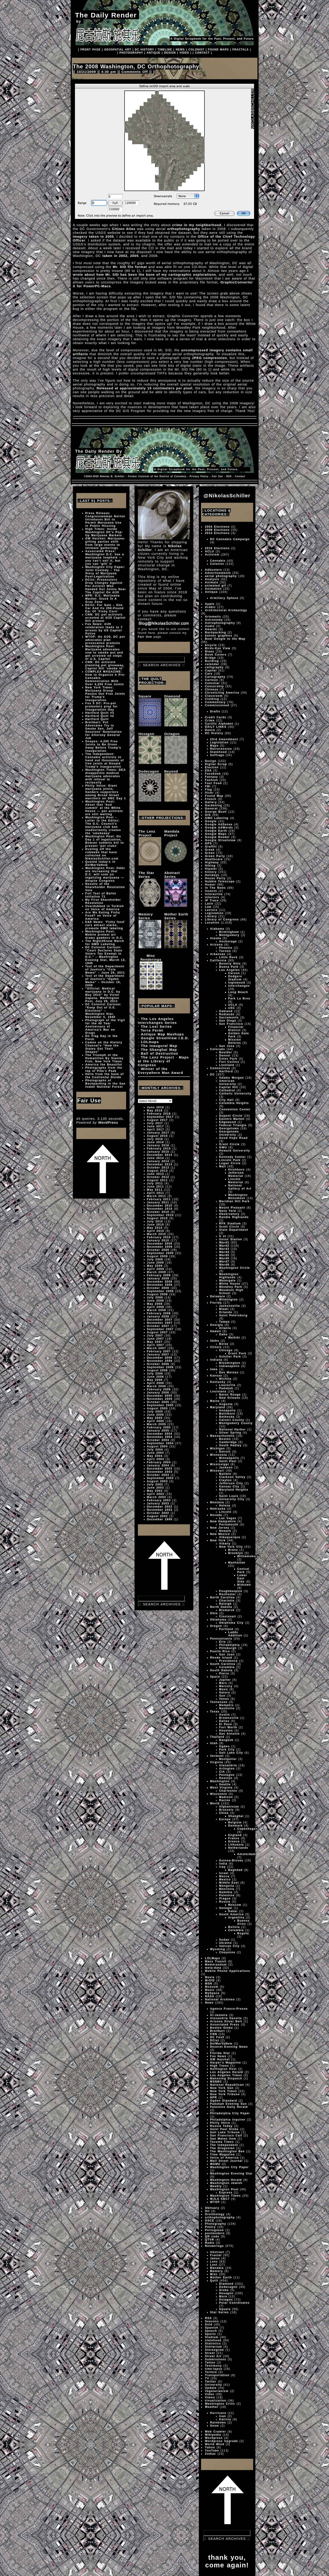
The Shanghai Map (159, 1049)
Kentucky (218, 1382)
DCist (214, 2040)
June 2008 (155, 1300)
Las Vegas (227, 1518)
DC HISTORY (144, 49)
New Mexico (220, 1534)
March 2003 (156, 1497)
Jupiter (225, 1679)
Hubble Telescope (220, 881)
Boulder (225, 1052)
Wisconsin (218, 1794)
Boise (224, 1343)
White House (229, 1283)
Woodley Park (230, 1286)
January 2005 (158, 1430)
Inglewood (236, 982)
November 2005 (160, 1399)
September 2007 (160, 1329)
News (209, 2002)
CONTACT (202, 52)
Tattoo (210, 2362)
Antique (211, 592)
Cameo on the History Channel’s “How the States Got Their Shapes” (103, 1047)
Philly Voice (220, 2122)
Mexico (225, 1879)
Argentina (236, 1917)
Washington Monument (238, 1196)
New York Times (223, 2091)
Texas (215, 1711)
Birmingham (229, 932)
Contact (240, 476)
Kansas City (229, 1486)
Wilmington (228, 1299)
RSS (229, 476)
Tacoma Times (222, 2141)
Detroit (225, 1451)
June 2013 (155, 1173)
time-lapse (213, 2368)
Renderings (214, 2246)
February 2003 (159, 1500)
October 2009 (158, 1250)
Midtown (244, 1584)
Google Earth (216, 830)
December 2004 (160, 1433)
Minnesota (218, 1454)
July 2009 (155, 1259)
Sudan (224, 1939)
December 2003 (160, 1468)
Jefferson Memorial (236, 1174)
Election (212, 767)
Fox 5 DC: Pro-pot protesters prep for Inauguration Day (101, 706)
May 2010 (155, 1227)
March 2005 (156, 1424)
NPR (213, 2097)
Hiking (210, 865)
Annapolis (227, 1410)
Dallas (224, 1721)
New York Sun (222, 2088)
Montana (217, 1502)
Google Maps (216, 834)
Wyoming (217, 1949)
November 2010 (160, 1208)
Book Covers (215, 654)
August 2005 (157, 1408)
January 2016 (158, 1145)
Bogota (243, 1933)
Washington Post (224, 2189)
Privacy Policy (199, 476)
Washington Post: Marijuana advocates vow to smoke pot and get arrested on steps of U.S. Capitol (104, 653)
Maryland (217, 1407)
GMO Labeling (216, 818)
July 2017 (155, 1123)
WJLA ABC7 (220, 2198)
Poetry (210, 2227)
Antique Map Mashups (162, 1034)
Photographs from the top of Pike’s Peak (103, 1069)
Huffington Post (223, 2069)
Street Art (213, 2356)
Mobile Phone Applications (227, 1971)
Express (226, 2192)
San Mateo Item (223, 2138)
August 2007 (157, 1332)
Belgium (235, 1822)
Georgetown (229, 1128)
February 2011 (159, 1199)
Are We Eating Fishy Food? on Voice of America (102, 915)
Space (215, 1676)
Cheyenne (227, 1952)
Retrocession (221, 748)
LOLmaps (150, 1042)
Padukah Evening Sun (228, 2103)
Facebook (213, 773)
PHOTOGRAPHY (131, 52)
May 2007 (155, 1341)
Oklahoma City (231, 1622)
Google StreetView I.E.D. (165, 1038)
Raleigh (225, 1603)
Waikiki (234, 1337)
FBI (208, 786)
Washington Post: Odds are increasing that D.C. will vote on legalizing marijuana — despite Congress (105, 874)
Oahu (223, 1334)
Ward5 (224, 1255)
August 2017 (157, 1120)
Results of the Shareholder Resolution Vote (105, 887)
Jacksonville (229, 1305)
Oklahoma (218, 1619)
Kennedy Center (232, 1157)
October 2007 (158, 1326)
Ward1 (224, 1242)
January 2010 (158, 1240)
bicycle (211, 645)
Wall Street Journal (226, 2160)
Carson (234, 973)
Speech (211, 2330)
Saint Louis (228, 1496)
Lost (213, 2264)
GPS (208, 843)
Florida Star (220, 2053)
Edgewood (227, 1122)
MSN (208, 1983)
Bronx (233, 1549)
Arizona (216, 944)
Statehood (218, 752)
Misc (214, 2274)
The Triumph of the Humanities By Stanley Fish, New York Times (104, 1058)
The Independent (224, 2145)
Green (210, 853)
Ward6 (224, 1258)
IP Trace (212, 900)
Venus (224, 1698)
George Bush (216, 811)
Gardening (213, 805)
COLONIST (196, 49)
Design (210, 761)
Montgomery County (236, 1423)
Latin (209, 903)
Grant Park (237, 1353)
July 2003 (155, 1484)
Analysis (212, 579)
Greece (234, 1841)
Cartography (215, 676)
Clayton (225, 1480)
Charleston (228, 1790)
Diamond (226, 2283)
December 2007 (160, 1319)
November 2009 (160, 1246)
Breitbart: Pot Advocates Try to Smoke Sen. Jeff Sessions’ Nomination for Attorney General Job (103, 730)
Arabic (210, 607)
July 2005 (155, 1411)
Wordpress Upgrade (221, 2441)
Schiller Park (230, 1356)
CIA (222, 1771)
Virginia (216, 1762)
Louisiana (218, 1391)
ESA (208, 770)
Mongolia (226, 1885)
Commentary (215, 702)
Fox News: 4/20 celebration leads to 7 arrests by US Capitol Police (104, 628)
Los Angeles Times (226, 2075)
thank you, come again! (227, 2561)
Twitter (210, 2381)
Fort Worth (228, 1727)
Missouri (217, 1470)
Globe (224, 2290)
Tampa (224, 1321)
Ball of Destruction (159, 1053)
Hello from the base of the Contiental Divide (104, 1076)
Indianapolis (229, 1366)
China (224, 1813)
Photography (215, 2223)
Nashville (227, 1708)
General (211, 808)
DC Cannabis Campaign (230, 539)
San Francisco (231, 1023)
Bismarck (227, 1610)
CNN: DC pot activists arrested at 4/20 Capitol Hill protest (105, 617)
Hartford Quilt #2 (99, 716)
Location (212, 922)
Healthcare (214, 859)
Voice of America (224, 2157)
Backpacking (215, 632)
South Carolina (222, 1664)
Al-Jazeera (219, 2015)
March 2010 (156, 1234)
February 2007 (159, 1351)
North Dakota (221, 1607)
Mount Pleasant (232, 1207)
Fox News (218, 2056)
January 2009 (158, 1278)
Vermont (217, 1755)
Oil (207, 2211)
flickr (209, 792)
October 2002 (158, 1513)
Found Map (214, 795)
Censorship (214, 686)
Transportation (217, 2375)
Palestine (227, 1895)
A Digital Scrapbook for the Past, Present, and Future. (196, 469)
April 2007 (155, 1345)
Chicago (226, 1350)
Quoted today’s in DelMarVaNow (100, 863)
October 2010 (158, 1212)
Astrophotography (220, 623)
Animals (211, 582)
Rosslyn (226, 1778)
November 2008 (160, 1284)
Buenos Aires (243, 1922)
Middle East (229, 1882)
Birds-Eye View (218, 648)
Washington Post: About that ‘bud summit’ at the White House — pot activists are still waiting (104, 808)
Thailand (217, 1736)
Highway (212, 862)
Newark (225, 1530)
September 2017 (160, 1116)
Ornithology (215, 2214)
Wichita (225, 1378)
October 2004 (158, 1440)
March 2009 (156, 1272)
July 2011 (155, 1183)
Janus (215, 2258)
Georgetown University (229, 1133)
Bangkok (226, 1740)
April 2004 (155, 1459)
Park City (227, 1749)
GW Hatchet (220, 2059)
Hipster (211, 868)
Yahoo (210, 2447)
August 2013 (157, 1170)
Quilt (214, 2280)
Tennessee (219, 1702)
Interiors (212, 897)
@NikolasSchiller (227, 495)
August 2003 (157, 1481)
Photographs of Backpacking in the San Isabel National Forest (105, 1083)
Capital (211, 670)
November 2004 (160, 1437)
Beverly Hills (230, 963)
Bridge (210, 657)
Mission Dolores (234, 1041)
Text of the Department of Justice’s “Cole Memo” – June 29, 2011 (105, 969)
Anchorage (228, 941)
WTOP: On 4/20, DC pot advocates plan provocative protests (105, 640)
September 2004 (160, 1443)
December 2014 (160, 1154)
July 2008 (155, 1297)
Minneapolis (229, 1458)
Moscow (234, 1904)
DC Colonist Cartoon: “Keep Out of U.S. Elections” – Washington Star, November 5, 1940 (103, 1011)
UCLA (233, 1004)
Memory (216, 2271)
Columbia (227, 1667)
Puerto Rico (220, 1651)
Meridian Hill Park (234, 1201)
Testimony (213, 2365)
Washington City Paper (229, 2167)
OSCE (209, 2220)
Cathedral (227, 1090)
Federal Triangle (233, 1125)
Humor (210, 884)
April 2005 (155, 1421)
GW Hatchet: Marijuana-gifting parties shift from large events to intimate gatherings (105, 543)
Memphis (226, 1705)
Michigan (217, 1448)
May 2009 (155, 1265)
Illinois (216, 1347)
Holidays (212, 875)
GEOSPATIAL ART (117, 49)
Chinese (211, 689)
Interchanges (239, 985)
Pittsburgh (228, 1648)
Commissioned (217, 705)
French (210, 799)
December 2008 (160, 1281)
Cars (209, 673)
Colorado (217, 1049)
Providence (228, 1660)
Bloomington (229, 1363)
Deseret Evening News (229, 2046)
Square (225, 2309)
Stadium (212, 2337)
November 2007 (160, 1322)
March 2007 (156, 1348)
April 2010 (155, 1231)
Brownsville (229, 1717)
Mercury (226, 1686)
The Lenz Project (157, 1057)
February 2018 (159, 1113)
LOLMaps (212, 1958)
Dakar (233, 1911)
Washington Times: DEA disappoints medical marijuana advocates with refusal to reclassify (105, 776)
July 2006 (155, 1373)
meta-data (213, 1967)
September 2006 (160, 1367)
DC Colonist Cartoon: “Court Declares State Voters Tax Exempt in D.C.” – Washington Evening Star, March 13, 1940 (105, 955)
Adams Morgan (231, 1077)
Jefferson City (231, 1483)
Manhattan (236, 1562)
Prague (225, 1898)
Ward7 (224, 1261)
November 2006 (160, 1360)
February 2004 (159, 1462)
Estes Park (228, 1058)
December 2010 (160, 1205)
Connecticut (220, 1068)
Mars (223, 1683)
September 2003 (160, 1478)
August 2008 (157, 1294)
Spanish (211, 2327)
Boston (225, 1439)
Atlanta (225, 1328)
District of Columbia (172, 476)
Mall (222, 1166)
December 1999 (160, 1519)
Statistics (213, 2343)
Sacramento (229, 1017)
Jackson (226, 1467)
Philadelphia (229, 1645)
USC (231, 1008)
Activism (212, 554)
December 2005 (160, 1395)
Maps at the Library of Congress (163, 1061)
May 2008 (155, 1303)
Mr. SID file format (130, 267)
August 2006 (157, 1370)
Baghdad (235, 1870)
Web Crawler (215, 2431)
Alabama (217, 928)
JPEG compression (209, 358)
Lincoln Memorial (235, 1181)
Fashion (211, 780)
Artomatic (213, 616)
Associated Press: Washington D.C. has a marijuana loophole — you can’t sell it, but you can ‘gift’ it (104, 557)
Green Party (215, 856)
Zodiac (210, 2453)
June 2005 (155, 1414)
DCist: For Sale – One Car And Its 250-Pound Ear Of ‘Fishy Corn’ (104, 608)
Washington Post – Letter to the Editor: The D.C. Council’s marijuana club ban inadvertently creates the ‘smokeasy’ (103, 825)
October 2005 (158, 1402)
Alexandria (228, 1765)
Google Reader (217, 837)
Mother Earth (221, 2277)
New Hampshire (223, 1521)
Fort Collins (229, 1061)
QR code (212, 2236)
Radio (209, 2242)
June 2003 (155, 1487)
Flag (208, 789)
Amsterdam (246, 1854)
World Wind (214, 2444)
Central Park (243, 1570)
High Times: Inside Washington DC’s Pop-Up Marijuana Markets (104, 532)
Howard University (234, 1150)
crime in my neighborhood (196, 225)
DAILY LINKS (215, 726)
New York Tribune (225, 2094)
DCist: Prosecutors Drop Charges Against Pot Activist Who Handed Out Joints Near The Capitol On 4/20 (105, 586)
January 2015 (158, 1151)
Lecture (211, 910)
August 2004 (157, 1446)
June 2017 (155, 1126)
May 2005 (155, 1418)
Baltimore (227, 1413)
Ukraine (225, 1942)
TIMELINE (165, 49)
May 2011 (155, 1189)
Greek (210, 849)
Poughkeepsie (231, 1591)
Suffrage (217, 755)
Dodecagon (228, 2287)
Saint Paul (228, 1461)
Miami (224, 1309)
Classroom (214, 695)
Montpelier (228, 1759)
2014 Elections (217, 533)
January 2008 (158, 1316)
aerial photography (221, 576)
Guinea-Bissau (231, 1860)
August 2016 (157, 1135)
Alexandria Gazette (226, 2018)
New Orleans (229, 1397)
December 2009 (160, 1243)
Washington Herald (226, 2179)
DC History (214, 733)
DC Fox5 (217, 2037)
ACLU (209, 551)
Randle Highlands (234, 1217)
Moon (223, 1689)
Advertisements (218, 573)
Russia (225, 1901)
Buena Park (228, 966)
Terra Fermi (152, 1030)
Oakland (226, 1011)
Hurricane (218, 2413)
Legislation (219, 742)
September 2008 (160, 1291)
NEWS (180, 49)
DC (212, 1074)
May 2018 (155, 1110)
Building (212, 661)
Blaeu (209, 651)
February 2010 (159, 1237)
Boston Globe (221, 2027)
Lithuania (236, 1844)
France (234, 1838)
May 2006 (155, 1379)
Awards (211, 629)
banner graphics (218, 635)
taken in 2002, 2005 (120, 256)
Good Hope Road (233, 1138)
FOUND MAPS (218, 49)
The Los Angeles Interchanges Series (157, 1021)
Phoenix (226, 947)
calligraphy (214, 667)
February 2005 (159, 1427)
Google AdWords (219, 827)
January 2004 (158, 1465)
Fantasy (211, 776)
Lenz (214, 2261)
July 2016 (155, 1139)
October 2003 (158, 1475)
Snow (214, 2425)
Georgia (216, 1324)
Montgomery (229, 935)
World (215, 1803)
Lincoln (225, 1511)
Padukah (226, 1388)
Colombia (236, 1930)
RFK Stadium (230, 1223)
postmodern (215, 2233)
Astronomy (214, 619)
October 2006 (158, 1364)
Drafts (215, 711)
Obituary (212, 2208)
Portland (226, 1629)
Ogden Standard (223, 2100)
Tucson (225, 951)
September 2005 (160, 1405)
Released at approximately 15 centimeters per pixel (144, 388)
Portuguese (214, 2230)
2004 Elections (217, 526)
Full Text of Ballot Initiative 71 (100, 895)
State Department (233, 1229)
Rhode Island (221, 1657)
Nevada (216, 1515)
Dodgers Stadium (235, 978)
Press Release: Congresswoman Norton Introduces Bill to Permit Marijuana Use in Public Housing (105, 519)
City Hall (226, 1099)
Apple (209, 604)
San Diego (227, 1020)
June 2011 (155, 1186)
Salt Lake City (231, 1752)
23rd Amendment (224, 739)
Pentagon (227, 1774)
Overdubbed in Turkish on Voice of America (104, 908)
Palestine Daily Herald (229, 2107)
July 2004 (155, 1449)
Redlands (227, 1014)
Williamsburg (248, 1556)
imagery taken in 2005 (93, 236)
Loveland (226, 1065)
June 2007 (155, 1338)
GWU (223, 1147)
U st (222, 1236)
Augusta (226, 1404)
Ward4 (224, 1252)
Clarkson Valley (232, 1477)
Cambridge (228, 1442)
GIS (208, 814)
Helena (225, 1505)
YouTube (212, 2450)
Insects (211, 891)
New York (218, 1540)
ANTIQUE (153, 52)
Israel (224, 1873)
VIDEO (184, 52)
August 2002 (157, 1516)
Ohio (214, 1613)
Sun (222, 1695)
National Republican (227, 2084)
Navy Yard (227, 1210)
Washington (220, 1781)
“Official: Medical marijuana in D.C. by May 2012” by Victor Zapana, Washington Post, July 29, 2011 (102, 995)
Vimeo (210, 2397)
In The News (215, 887)
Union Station (230, 1239)
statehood (213, 2340)
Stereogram (214, 2349)
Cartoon (211, 680)
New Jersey (219, 1527)
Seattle (225, 1784)
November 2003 (160, 1471)
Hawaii (215, 1331)
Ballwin (225, 1473)
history (211, 872)
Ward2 (224, 1245)
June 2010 (155, 1224)
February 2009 (159, 1275)
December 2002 (160, 1506)
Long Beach (238, 992)
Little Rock (228, 957)
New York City (231, 1546)
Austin (224, 1714)
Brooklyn (235, 1553)
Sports (210, 2334)
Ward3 (224, 1248)
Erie (222, 1641)
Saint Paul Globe (224, 2129)
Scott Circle (229, 1226)
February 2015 (159, 1148)
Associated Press (225, 2024)
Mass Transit (215, 1961)
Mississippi (219, 1464)
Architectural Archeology (226, 610)
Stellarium (213, 2346)
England (235, 1835)
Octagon (226, 2299)
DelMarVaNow (221, 2043)
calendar (212, 664)
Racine (225, 1800)
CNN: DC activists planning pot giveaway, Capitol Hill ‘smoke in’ (105, 665)
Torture (211, 2372)
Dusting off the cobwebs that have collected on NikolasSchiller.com (102, 853)
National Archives (220, 1999)
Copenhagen (247, 1828)
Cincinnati (227, 1616)
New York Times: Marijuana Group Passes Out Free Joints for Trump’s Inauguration (105, 694)
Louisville (227, 1385)
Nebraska (218, 1508)
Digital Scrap (216, 764)
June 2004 (155, 1452)
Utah (214, 1743)
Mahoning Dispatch (226, 2078)
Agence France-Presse (229, 2008)
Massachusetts (222, 1435)
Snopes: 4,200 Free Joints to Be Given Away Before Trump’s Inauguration (103, 746)
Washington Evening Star (231, 2173)
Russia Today (221, 2126)
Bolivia (234, 1927)
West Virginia (221, 1787)
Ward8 (224, 1264)
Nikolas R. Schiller (112, 476)
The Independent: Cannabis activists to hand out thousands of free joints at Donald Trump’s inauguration (104, 760)
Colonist (143, 476)
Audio (210, 626)
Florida (216, 1302)
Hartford (226, 1071)
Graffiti (211, 846)
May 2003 (155, 1490)
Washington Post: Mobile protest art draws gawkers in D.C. (104, 934)
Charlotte (227, 1600)
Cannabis (218, 560)
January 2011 (158, 1202)
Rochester (227, 1594)
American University (227, 1082)
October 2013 (158, 1167)
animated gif (215, 585)
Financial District (236, 1028)
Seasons (212, 2321)
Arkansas (218, 954)
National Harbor (232, 1429)
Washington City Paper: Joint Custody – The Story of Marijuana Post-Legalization (105, 571)
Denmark (235, 1825)
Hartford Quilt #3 (99, 712)
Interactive (214, 894)
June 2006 (155, 1376)
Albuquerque (229, 1537)
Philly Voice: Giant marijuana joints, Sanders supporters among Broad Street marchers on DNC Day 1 (105, 792)
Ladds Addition (235, 1634)
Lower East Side (242, 1578)
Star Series (219, 2312)
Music (210, 1990)
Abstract (217, 2252)
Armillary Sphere (224, 598)
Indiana (216, 1359)
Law (208, 906)
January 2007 (158, 1354)
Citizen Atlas (123, 229)
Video (209, 2394)
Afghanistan (229, 1806)
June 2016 (155, 1142)
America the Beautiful (103, 1064)
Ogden (224, 1746)
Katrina (225, 2419)
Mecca (224, 1876)
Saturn (224, 1692)
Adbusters (213, 569)
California (218, 960)
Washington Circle (234, 1267)
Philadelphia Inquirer (228, 2119)
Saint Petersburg (233, 1315)
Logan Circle (230, 1163)
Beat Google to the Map (225, 638)
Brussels (226, 1809)
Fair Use (217, 476)
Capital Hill (228, 1087)
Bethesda (227, 1416)
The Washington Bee (227, 2151)
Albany (225, 1543)
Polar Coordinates (234, 2302)
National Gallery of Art (240, 1187)
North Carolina (222, 1597)
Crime (210, 720)
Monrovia (227, 1889)
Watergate (227, 1280)
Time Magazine (222, 2154)
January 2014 (158, 1161)
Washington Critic (220, 2403)
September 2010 (160, 1215)
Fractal (216, 2255)
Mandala (217, 2268)
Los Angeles (229, 970)
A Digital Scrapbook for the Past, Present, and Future (212, 38)
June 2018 (155, 1107)
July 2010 (155, 1221)
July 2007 (155, 1335)
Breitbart (217, 2031)
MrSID (210, 1980)
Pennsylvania (221, 1638)
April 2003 (155, 1494)
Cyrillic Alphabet (219, 723)
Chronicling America (222, 692)
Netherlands (238, 1847)
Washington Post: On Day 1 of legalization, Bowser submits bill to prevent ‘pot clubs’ (104, 841)
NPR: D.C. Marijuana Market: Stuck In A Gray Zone (102, 598)
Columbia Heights (234, 1103)
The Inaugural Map (159, 1046)
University (213, 2384)
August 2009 (157, 1256)
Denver (225, 1055)
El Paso (225, 1724)
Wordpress (214, 2438)
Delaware (217, 1296)
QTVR (209, 2239)
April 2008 (155, 1307)
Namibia (226, 1892)
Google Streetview (220, 840)
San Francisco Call (226, 2135)
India (223, 1863)
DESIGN (170, 52)
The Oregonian (222, 2148)
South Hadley (230, 1445)
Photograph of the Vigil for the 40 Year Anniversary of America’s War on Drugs (105, 1026)
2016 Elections (217, 548)
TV (207, 2378)
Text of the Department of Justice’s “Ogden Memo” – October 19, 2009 (105, 980)
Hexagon (226, 2293)
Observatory (229, 1214)
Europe (225, 1819)
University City (232, 1499)
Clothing (212, 699)
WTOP (215, 2202)
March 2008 (156, 1310)
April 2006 (155, 1383)
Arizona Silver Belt (226, 2021)
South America (231, 1914)
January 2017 (158, 1132)
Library (211, 916)
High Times (219, 2065)
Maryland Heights (234, 1489)
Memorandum (216, 1964)
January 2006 (158, 1392)
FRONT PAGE (90, 49)
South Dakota (221, 1670)
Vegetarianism (216, 2391)
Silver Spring (230, 1432)
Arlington (227, 1768)
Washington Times (225, 2195)
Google (211, 821)
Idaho (214, 1340)
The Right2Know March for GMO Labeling (104, 942)
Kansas (216, 1375)
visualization (215, 2400)
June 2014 (155, 1158)
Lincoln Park (230, 1160)
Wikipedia (213, 2434)
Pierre (224, 1673)
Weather (212, 2406)
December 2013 (160, 1164)
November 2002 (160, 1509)
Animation (213, 588)
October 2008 (158, 1288)
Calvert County (231, 1420)
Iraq (222, 1866)
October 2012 (158, 1177)
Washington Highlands (229, 1276)
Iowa (214, 1369)
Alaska (215, 938)
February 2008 (159, 1313)
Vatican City (229, 1946)
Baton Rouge (230, 1394)
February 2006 (159, 1389)
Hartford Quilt (97, 719)
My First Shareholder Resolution (103, 901)
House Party (215, 878)
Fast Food (213, 783)
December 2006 (160, 1357)
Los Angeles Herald (226, 2072)
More (223, 2296)
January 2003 (158, 1503)
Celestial (212, 683)
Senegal (225, 1908)
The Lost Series (156, 1026)
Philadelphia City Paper (230, 2113)
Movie (210, 1977)
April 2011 (155, 1193)
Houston (226, 1730)
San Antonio (229, 1733)
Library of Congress (222, 919)
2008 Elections (217, 529)
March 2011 (156, 1196)
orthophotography (183, 229)
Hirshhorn (236, 1169)
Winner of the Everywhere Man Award (160, 1071)
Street (210, 2353)
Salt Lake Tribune (225, 2132)
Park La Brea (239, 998)
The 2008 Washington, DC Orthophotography (136, 66)
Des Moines (229, 1372)
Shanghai (236, 1816)
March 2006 (156, 1386)
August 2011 (157, 1180)
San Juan (227, 1654)
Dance (210, 730)
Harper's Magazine (225, 2062)
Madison (226, 1797)
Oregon (216, 1626)
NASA (209, 1996)
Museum (212, 1986)
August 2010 (157, 1218)
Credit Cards (215, 717)
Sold (208, 2324)
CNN (213, 2034)
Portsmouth (228, 1524)
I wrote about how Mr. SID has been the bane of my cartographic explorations (161, 272)
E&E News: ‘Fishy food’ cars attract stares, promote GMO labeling (105, 925)
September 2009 (160, 1253)
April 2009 (155, 1269)
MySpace (212, 1993)
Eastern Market (232, 1118)
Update (210, 2387)
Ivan (222, 2416)
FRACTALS (240, 49)
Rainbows (218, 2422)
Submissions (215, 2359)
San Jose (227, 1046)
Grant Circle (229, 1144)
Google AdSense (219, 824)
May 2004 (155, 1456)
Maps (214, 745)
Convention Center (235, 1109)
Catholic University (235, 1093)
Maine (215, 1401)
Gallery (211, 802)
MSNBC (216, 2081)
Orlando (225, 1312)
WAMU (215, 2164)
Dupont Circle (231, 1115)
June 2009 (155, 1262)
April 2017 (155, 1129)
